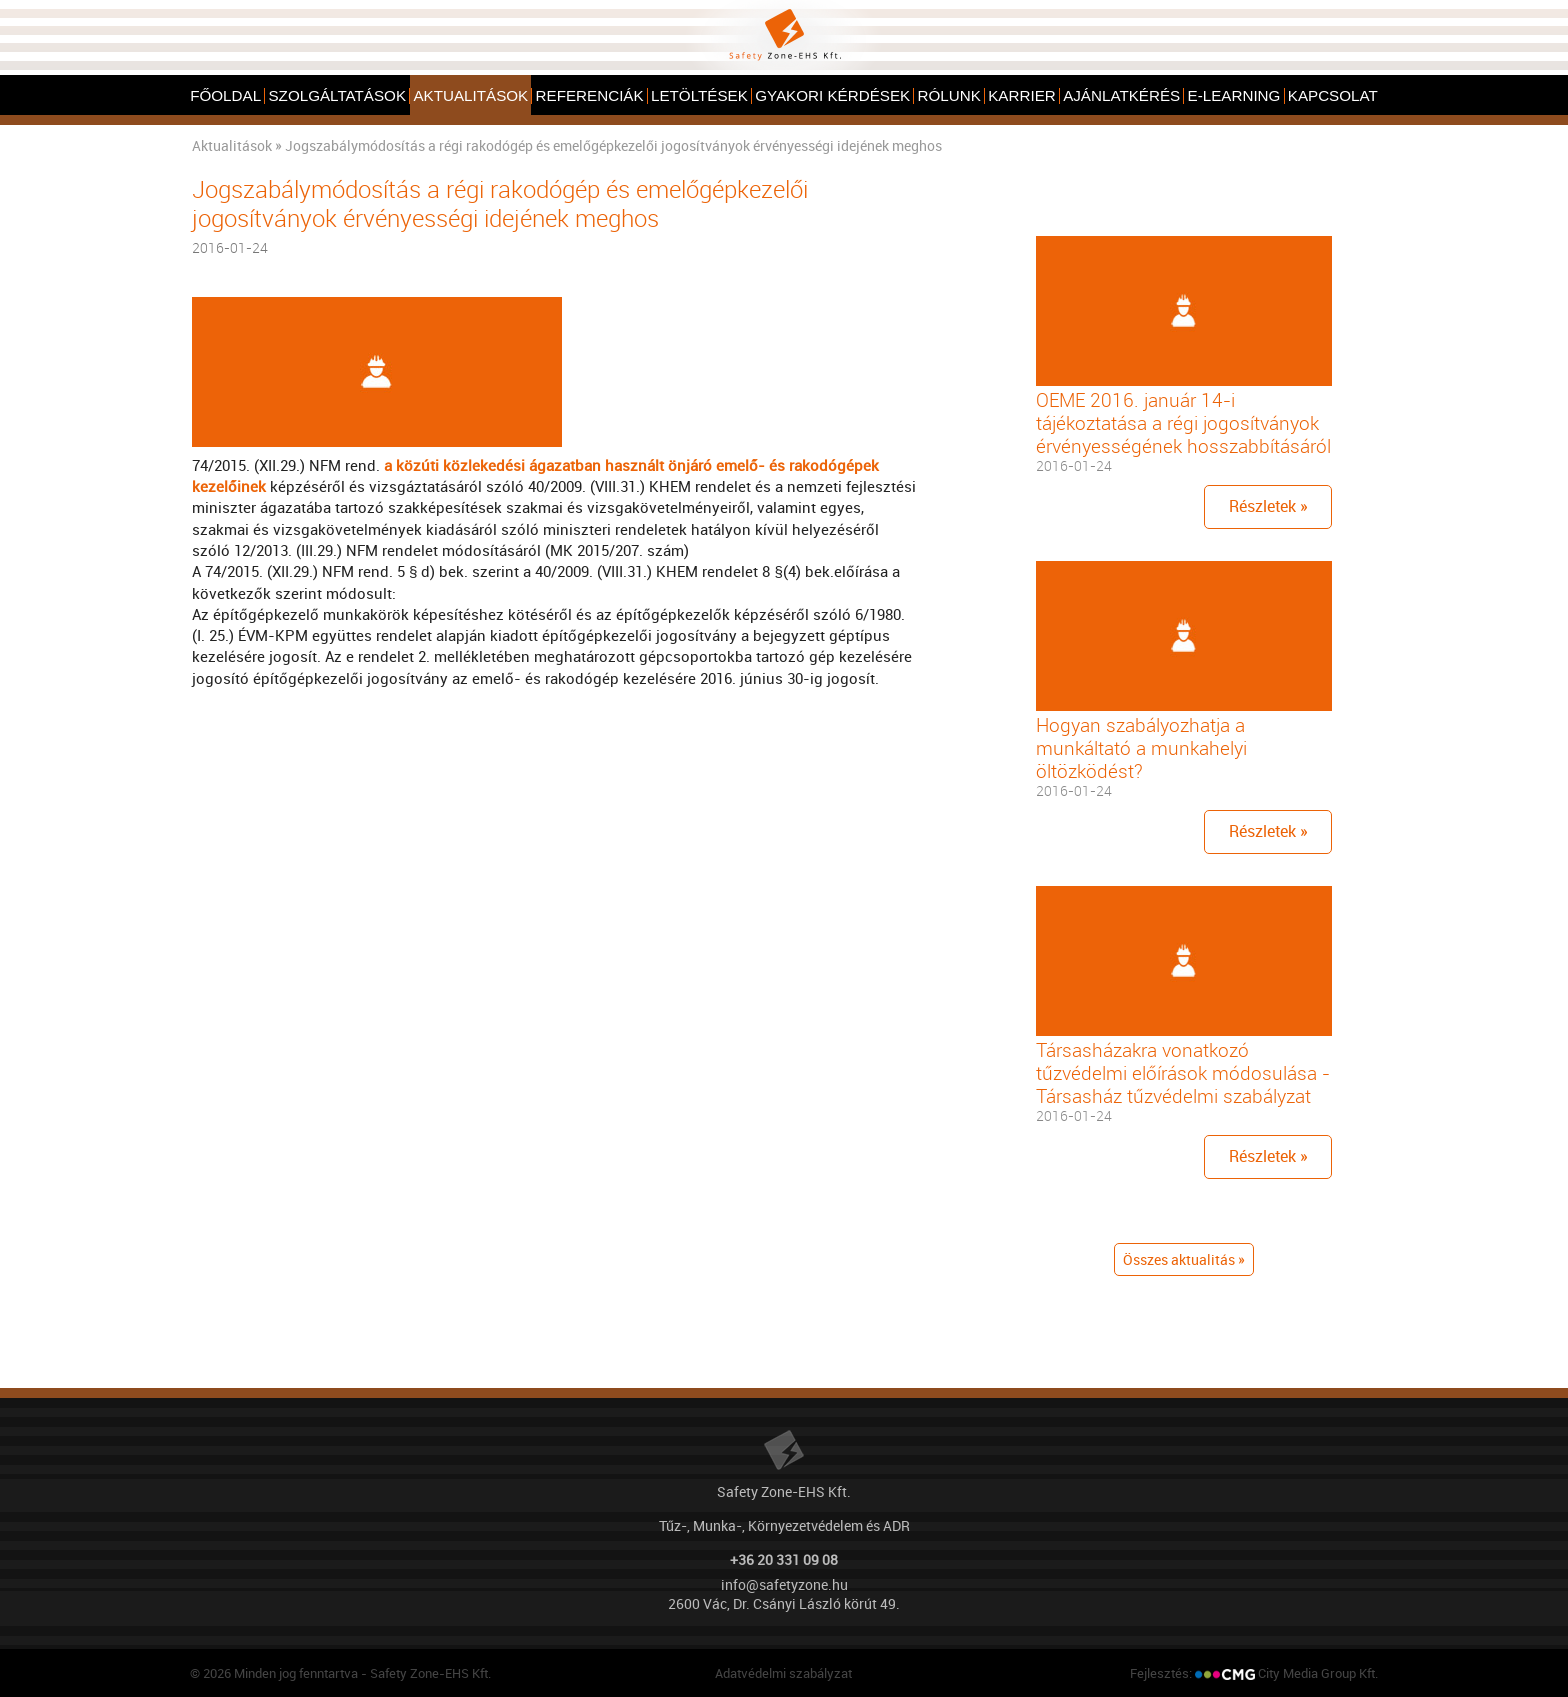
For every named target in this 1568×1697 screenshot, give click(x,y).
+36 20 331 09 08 (784, 1559)
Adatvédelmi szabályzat (783, 1673)
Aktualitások (232, 145)
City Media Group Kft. (1318, 1673)
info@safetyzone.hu (784, 1584)
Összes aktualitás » (1184, 1259)
